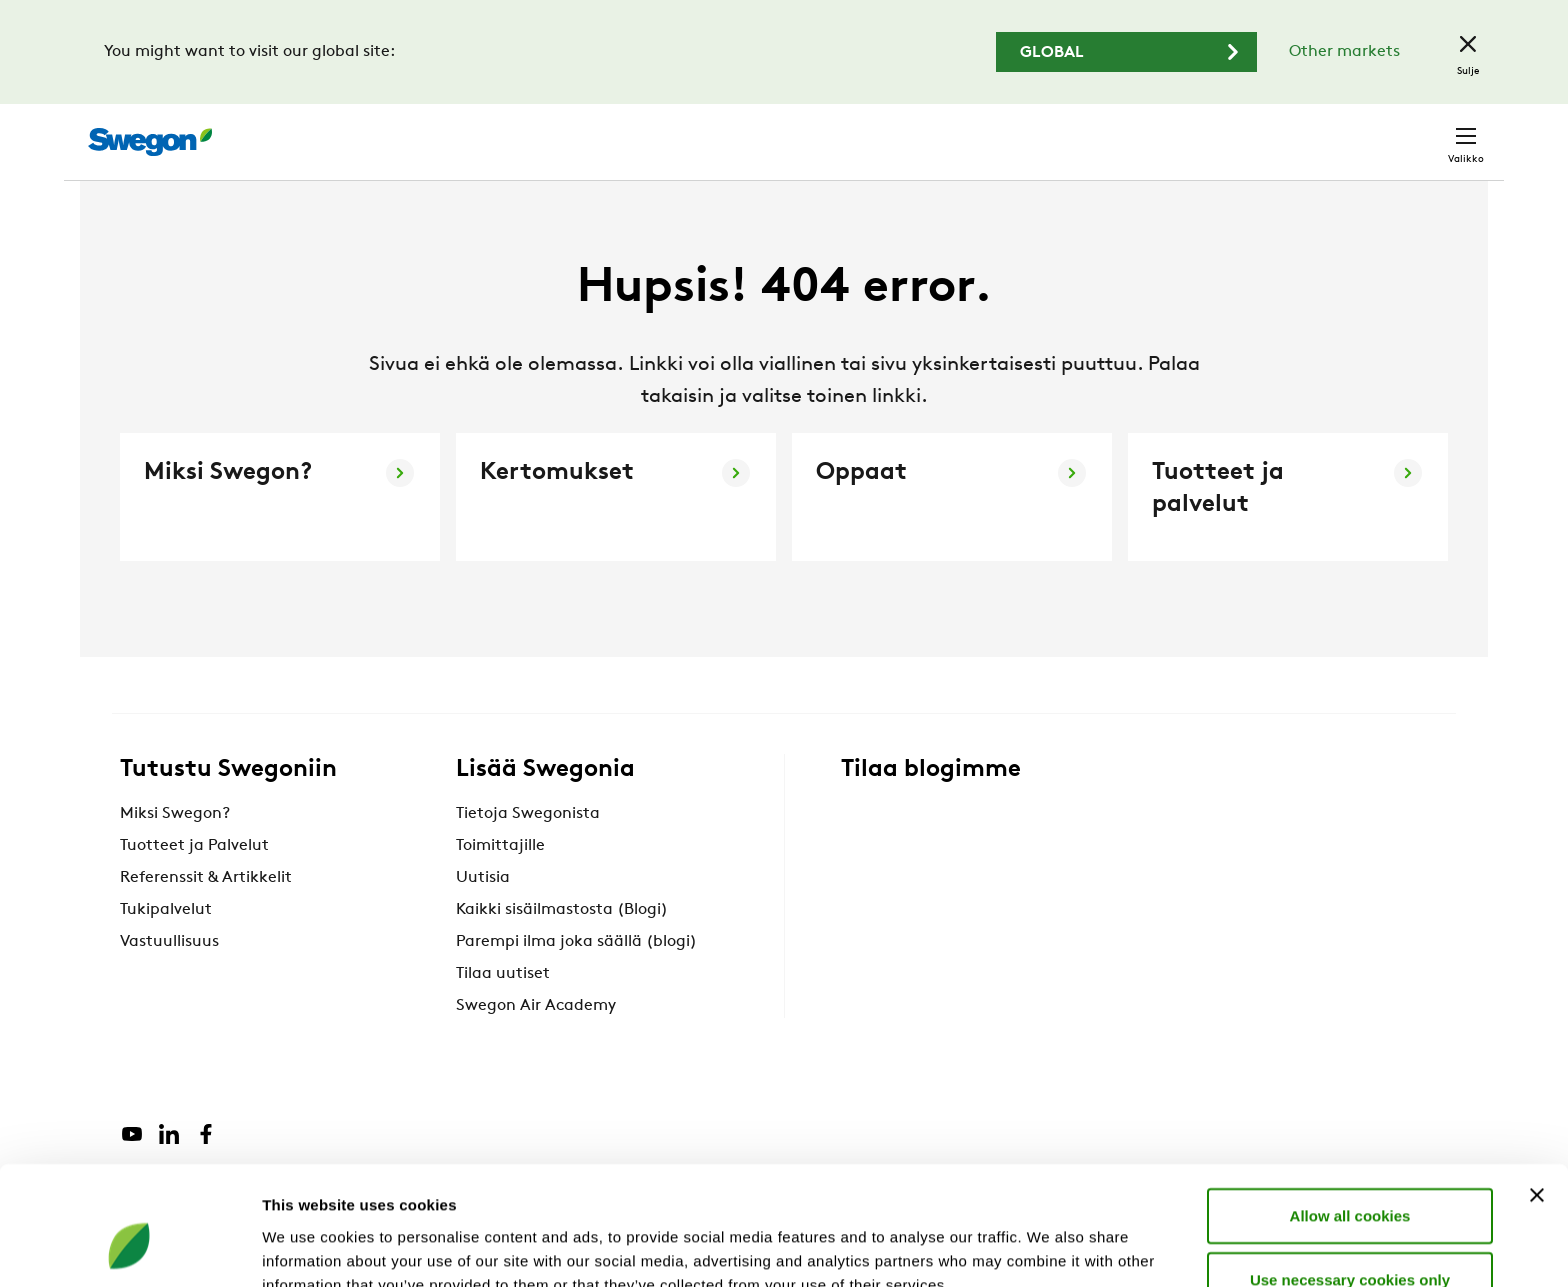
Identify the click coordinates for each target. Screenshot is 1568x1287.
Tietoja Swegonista (528, 851)
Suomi (1312, 131)
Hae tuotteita (972, 131)
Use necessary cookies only (1350, 1177)
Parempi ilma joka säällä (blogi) (576, 979)
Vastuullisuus (169, 979)
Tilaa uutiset (503, 1011)
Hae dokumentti (1128, 132)
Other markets (1344, 52)
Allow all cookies (1350, 1113)
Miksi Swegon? (175, 851)
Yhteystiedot (1418, 132)
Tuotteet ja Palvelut (194, 883)
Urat (1238, 131)
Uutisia (483, 915)
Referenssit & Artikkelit (206, 915)
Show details (1049, 1247)
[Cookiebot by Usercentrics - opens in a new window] (129, 1248)
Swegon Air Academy (536, 1043)
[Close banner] (1537, 1093)
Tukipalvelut (166, 947)
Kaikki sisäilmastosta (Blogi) (562, 947)
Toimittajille (500, 883)
